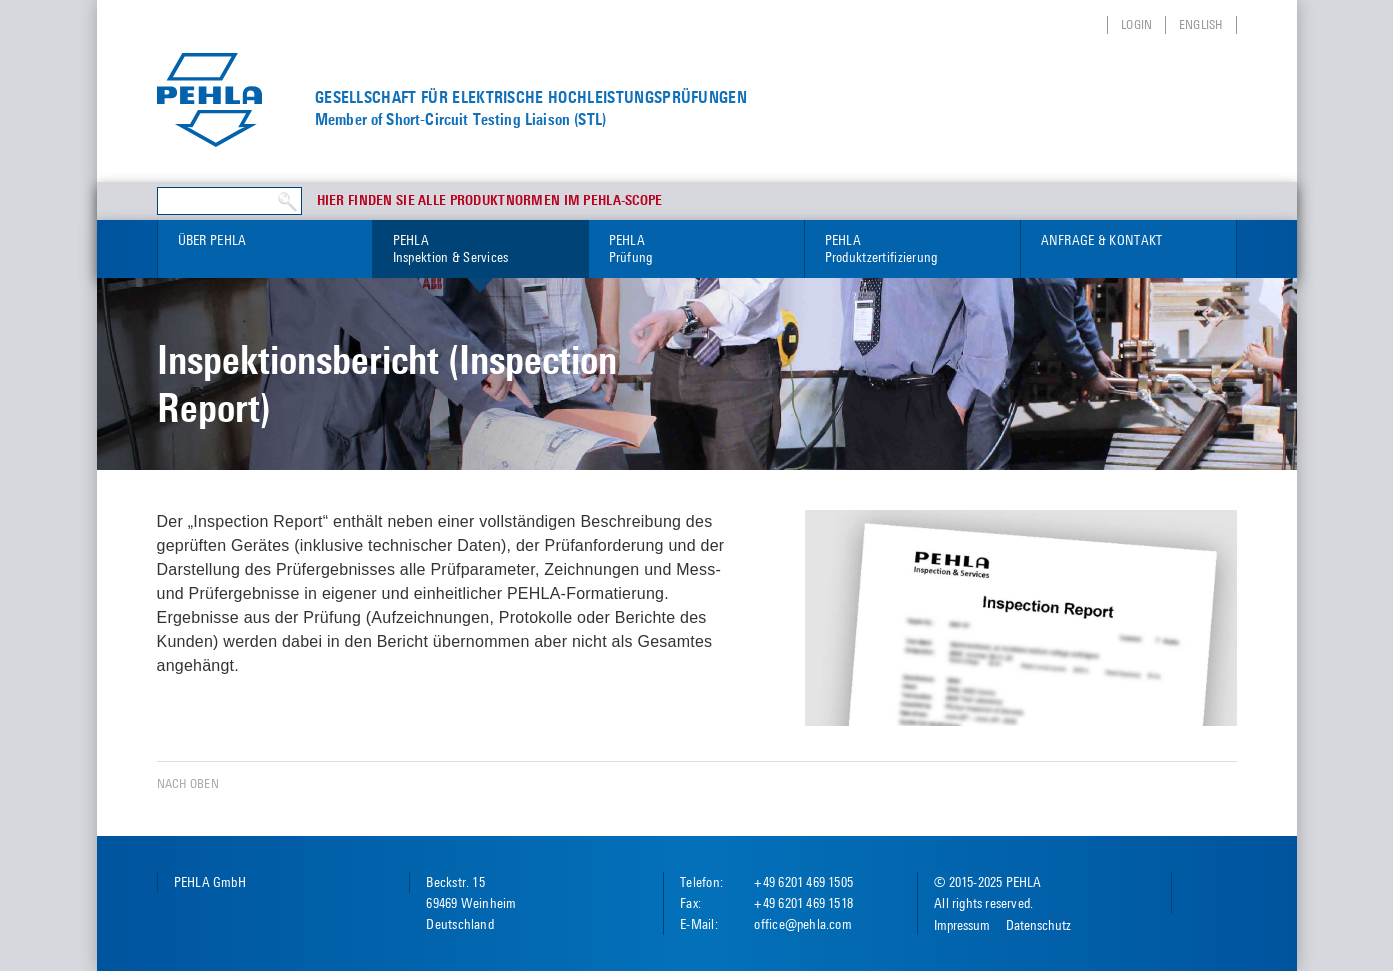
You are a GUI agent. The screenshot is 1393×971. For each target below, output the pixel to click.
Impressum (962, 925)
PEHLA (480, 249)
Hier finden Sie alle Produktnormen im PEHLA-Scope (490, 201)
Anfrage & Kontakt (1102, 240)
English (1201, 24)
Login (1136, 24)
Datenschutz (1038, 925)
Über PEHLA (212, 240)
